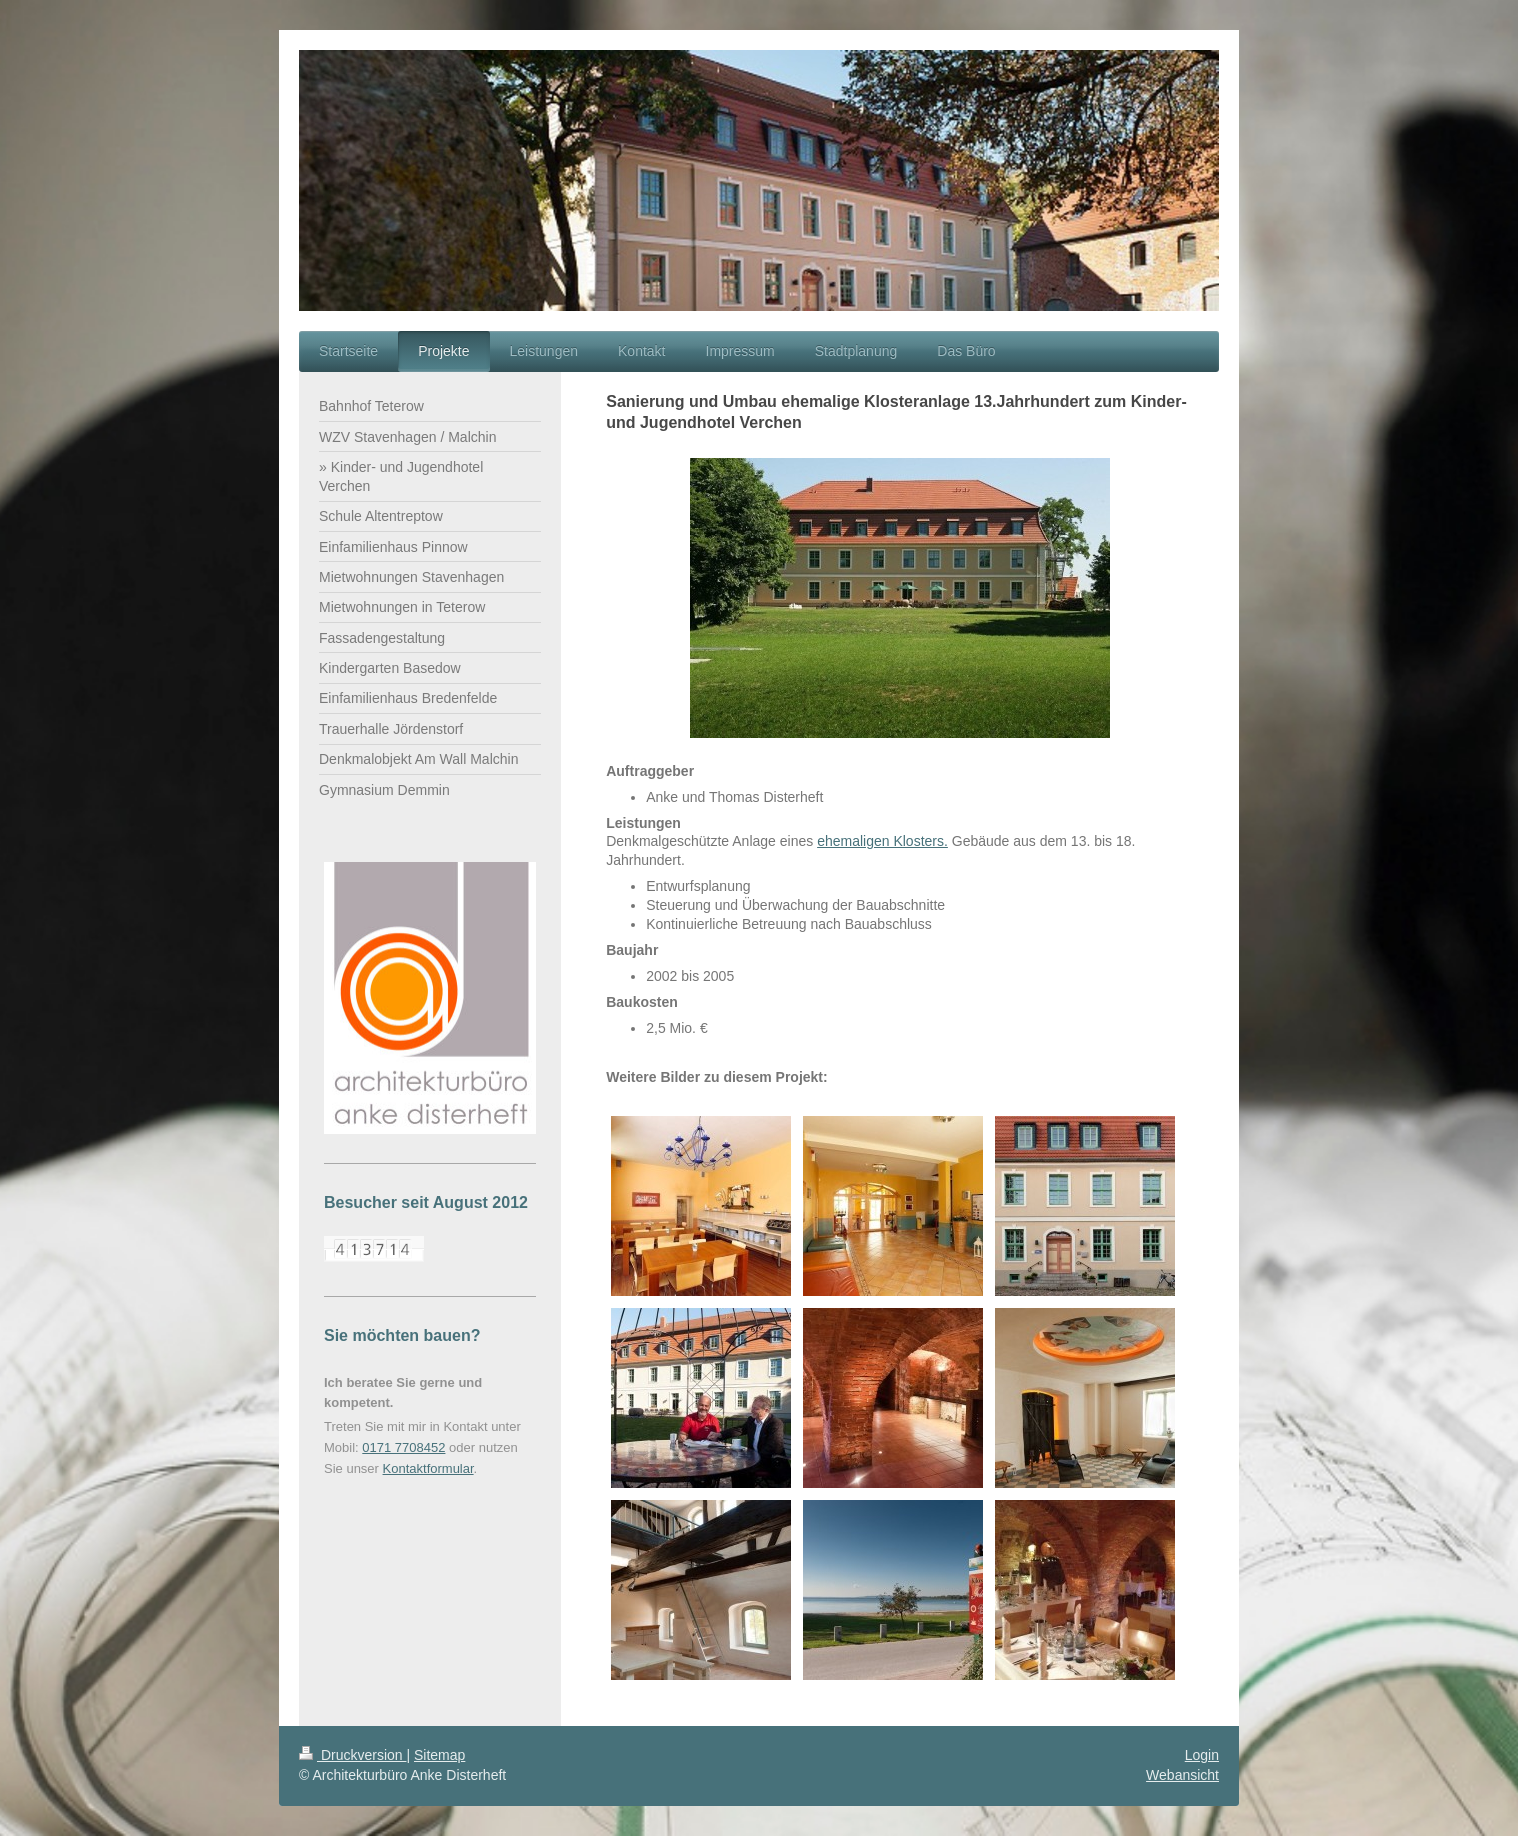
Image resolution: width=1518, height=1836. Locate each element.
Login (1202, 1755)
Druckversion (352, 1755)
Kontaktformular (428, 1468)
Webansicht (1182, 1775)
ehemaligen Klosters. (882, 841)
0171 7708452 (403, 1447)
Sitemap (439, 1755)
